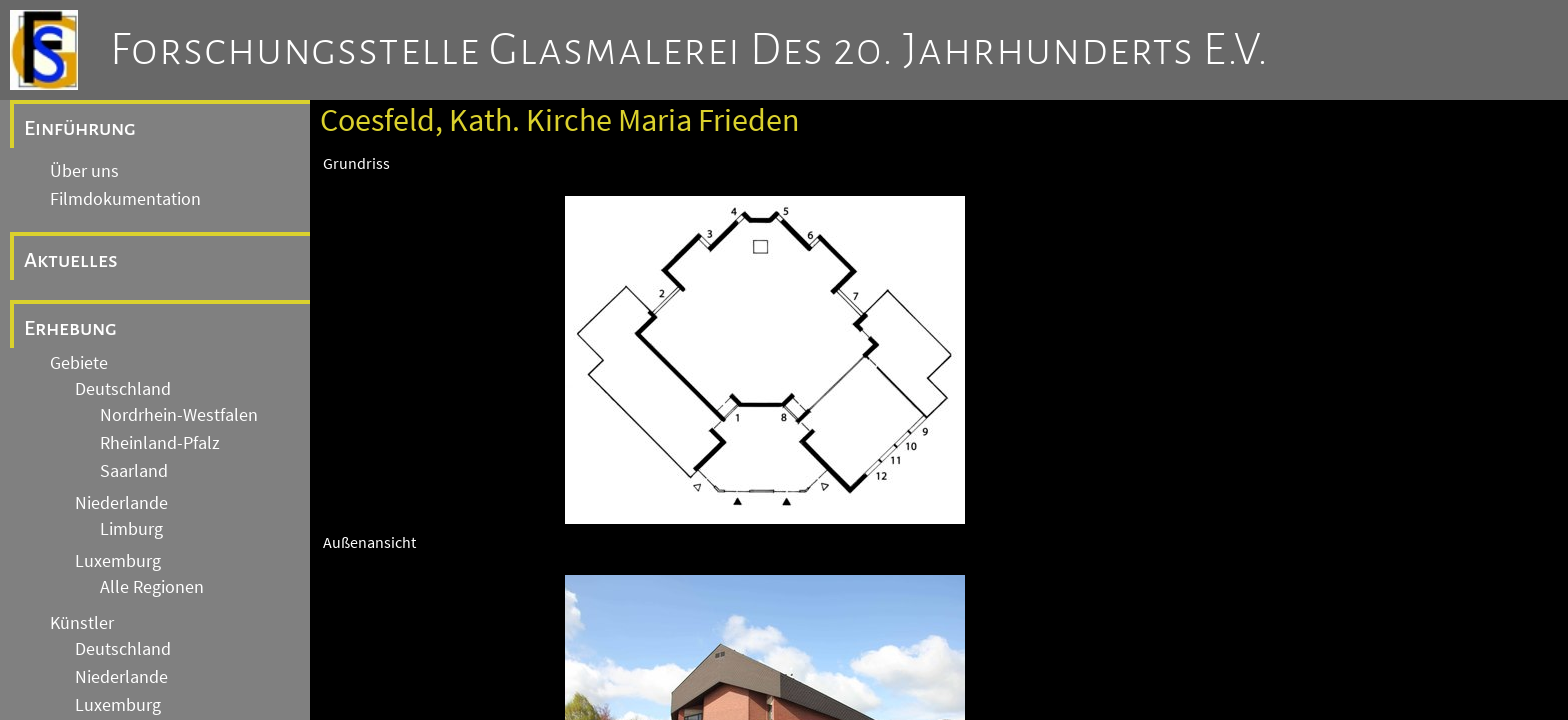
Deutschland (123, 389)
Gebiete (79, 363)
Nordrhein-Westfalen (179, 415)
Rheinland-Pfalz (160, 443)
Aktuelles (71, 260)
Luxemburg (118, 561)
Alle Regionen (152, 587)
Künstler (82, 623)
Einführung (80, 128)
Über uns (84, 171)
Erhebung (70, 328)
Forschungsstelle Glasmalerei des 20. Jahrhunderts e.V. (689, 50)
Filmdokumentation (125, 199)
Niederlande (121, 503)
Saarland (134, 471)
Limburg (131, 529)
